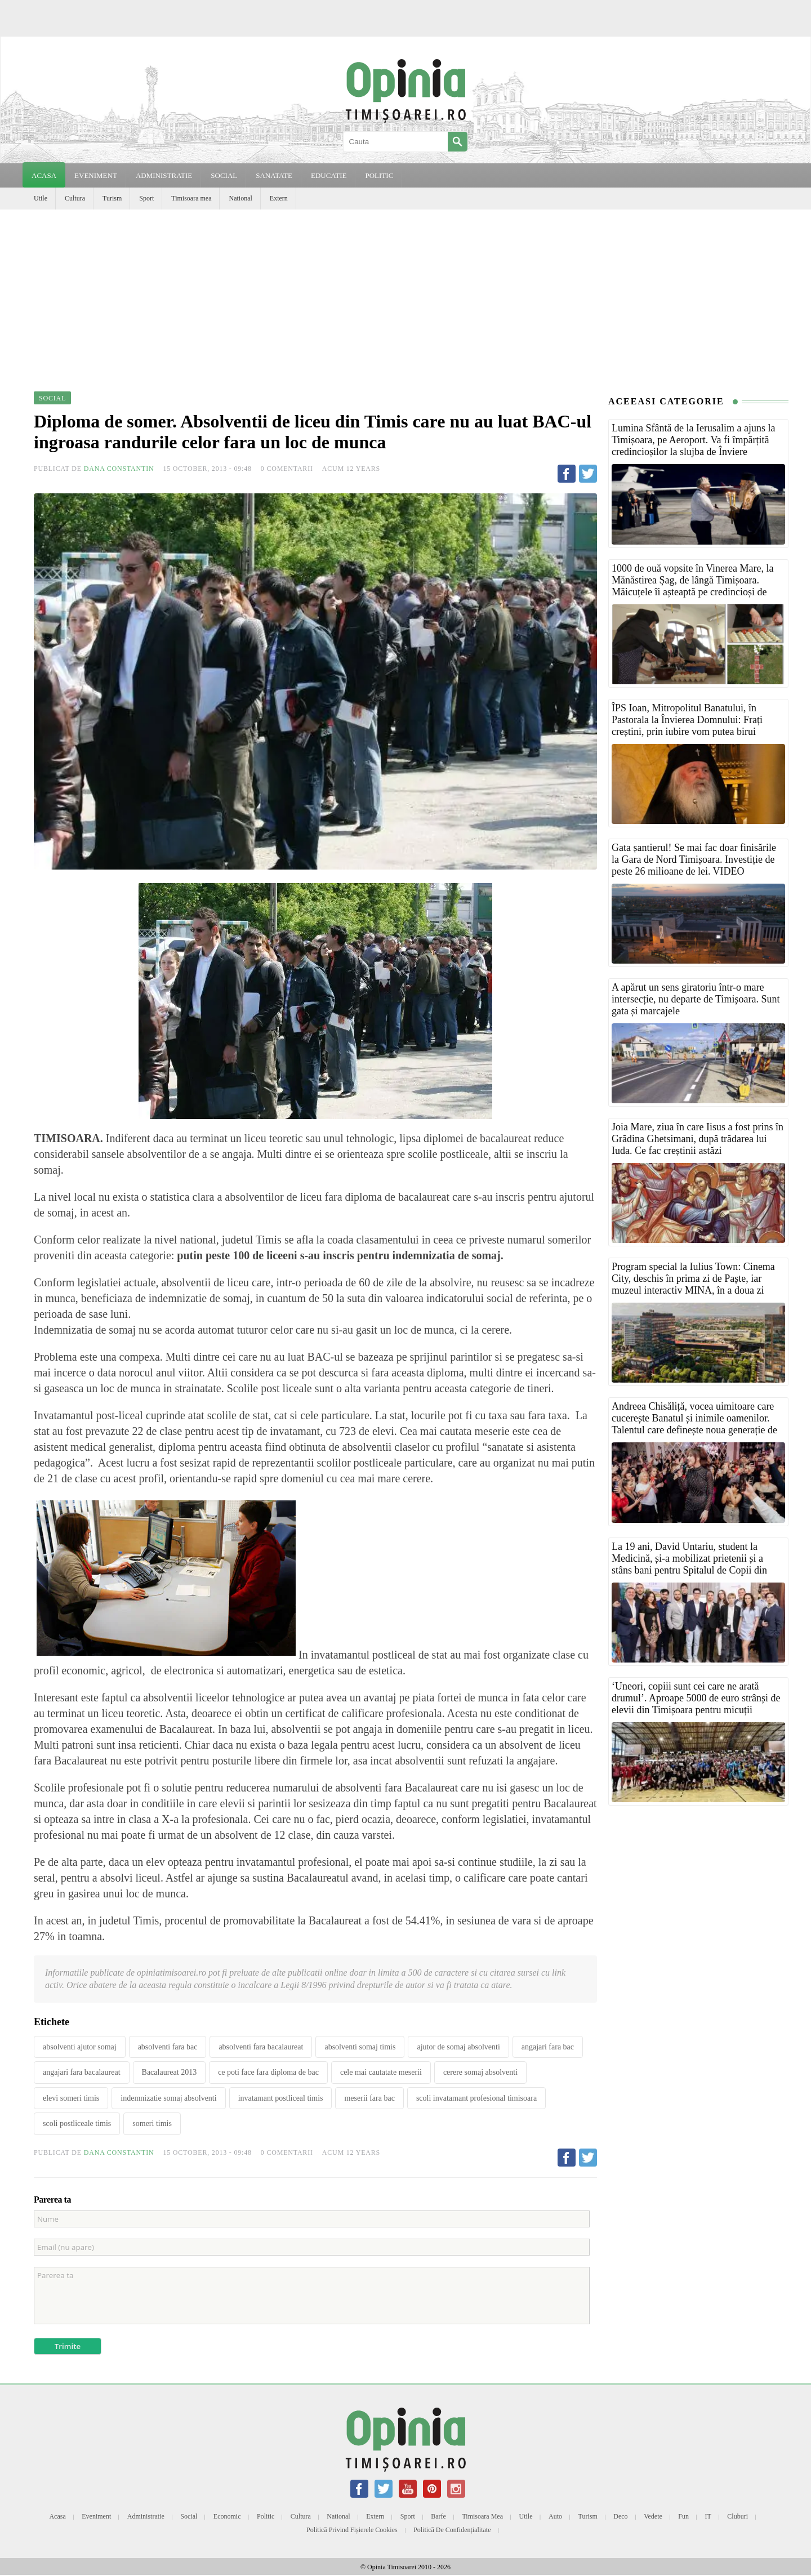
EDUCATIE (329, 175)
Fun (683, 2516)
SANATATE (274, 175)
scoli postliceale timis (77, 2123)
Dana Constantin (119, 469)
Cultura (75, 198)
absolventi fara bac (168, 2047)
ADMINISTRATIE (164, 175)
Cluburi (737, 2516)
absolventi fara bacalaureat (261, 2047)
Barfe (438, 2516)
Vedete (653, 2516)
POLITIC (379, 175)
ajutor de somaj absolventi (458, 2047)
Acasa (44, 175)
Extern (279, 198)
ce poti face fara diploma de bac (268, 2072)
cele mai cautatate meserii (381, 2072)
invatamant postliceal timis (280, 2098)
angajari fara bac (548, 2047)
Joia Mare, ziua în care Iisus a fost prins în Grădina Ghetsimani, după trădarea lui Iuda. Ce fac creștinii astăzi (697, 1138)
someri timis (152, 2123)
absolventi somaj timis (359, 2047)
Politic (265, 2516)
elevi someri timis (71, 2098)
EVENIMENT (95, 175)
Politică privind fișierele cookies (352, 2530)
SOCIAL (224, 175)
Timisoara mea (191, 198)
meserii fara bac (369, 2098)
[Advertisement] (405, 294)
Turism (112, 198)
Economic (227, 2516)
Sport (146, 198)
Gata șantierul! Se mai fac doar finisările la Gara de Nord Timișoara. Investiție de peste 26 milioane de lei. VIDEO (694, 859)
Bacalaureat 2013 (169, 2072)
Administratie (145, 2516)
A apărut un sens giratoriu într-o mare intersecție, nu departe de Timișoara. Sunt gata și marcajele (695, 999)
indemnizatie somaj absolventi (168, 2098)
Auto (555, 2516)
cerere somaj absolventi (480, 2072)
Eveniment (96, 2516)
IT (708, 2516)
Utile (40, 198)
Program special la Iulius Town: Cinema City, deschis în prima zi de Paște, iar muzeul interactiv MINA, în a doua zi (693, 1278)
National (240, 198)
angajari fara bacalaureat (82, 2072)
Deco (620, 2516)
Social (188, 2516)
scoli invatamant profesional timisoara (476, 2098)
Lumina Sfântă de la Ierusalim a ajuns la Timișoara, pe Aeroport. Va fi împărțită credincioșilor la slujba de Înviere (693, 439)
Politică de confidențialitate (452, 2530)
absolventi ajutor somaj (80, 2047)
